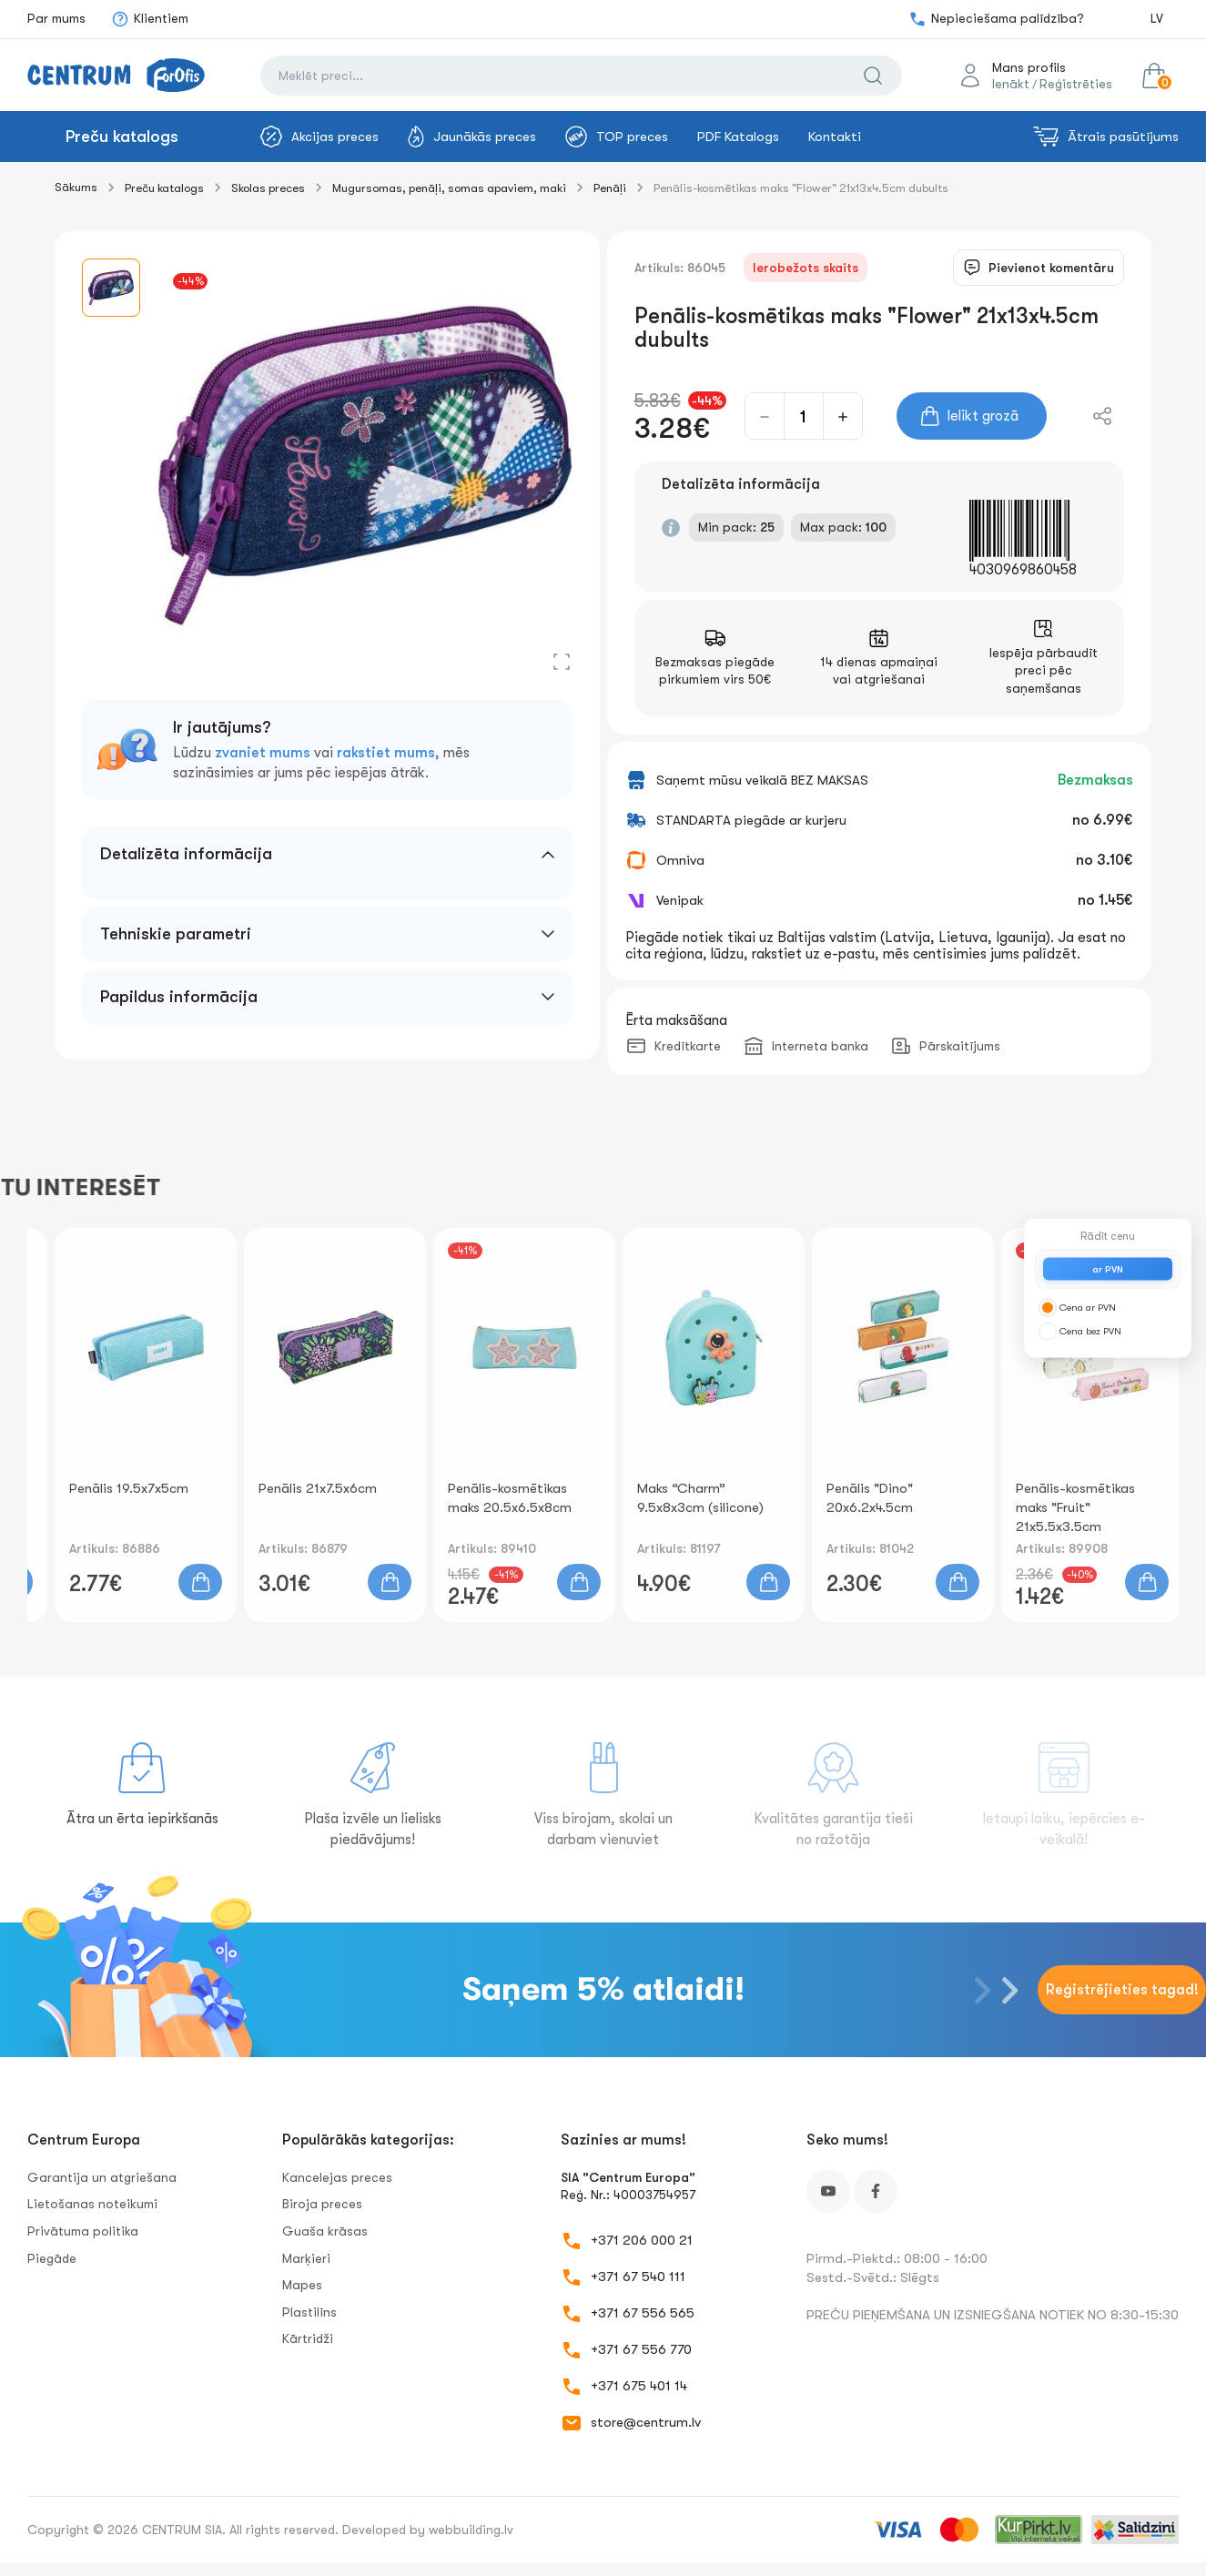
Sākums (76, 187)
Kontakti (834, 136)
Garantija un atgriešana (102, 2177)
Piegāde (51, 2258)
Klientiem (149, 19)
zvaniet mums (262, 753)
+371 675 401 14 (639, 2386)
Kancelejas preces (337, 2177)
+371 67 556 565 (642, 2313)
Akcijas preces (319, 136)
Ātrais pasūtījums (1106, 137)
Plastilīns (309, 2312)
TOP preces (616, 136)
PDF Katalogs (738, 136)
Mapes (302, 2284)
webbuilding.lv (471, 2529)
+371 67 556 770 (641, 2349)
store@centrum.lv (646, 2422)
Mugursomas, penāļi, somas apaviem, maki (449, 188)
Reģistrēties (1075, 83)
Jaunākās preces (472, 136)
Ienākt (1010, 83)
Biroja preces (322, 2203)
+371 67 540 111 (638, 2276)
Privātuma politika (82, 2231)
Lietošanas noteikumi (92, 2203)
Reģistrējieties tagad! (1122, 1990)
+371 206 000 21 (642, 2240)
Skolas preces (268, 188)
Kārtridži (307, 2338)
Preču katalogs (122, 136)
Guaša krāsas (325, 2231)
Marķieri (306, 2258)
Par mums (56, 18)
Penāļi (609, 188)
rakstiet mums (386, 753)
